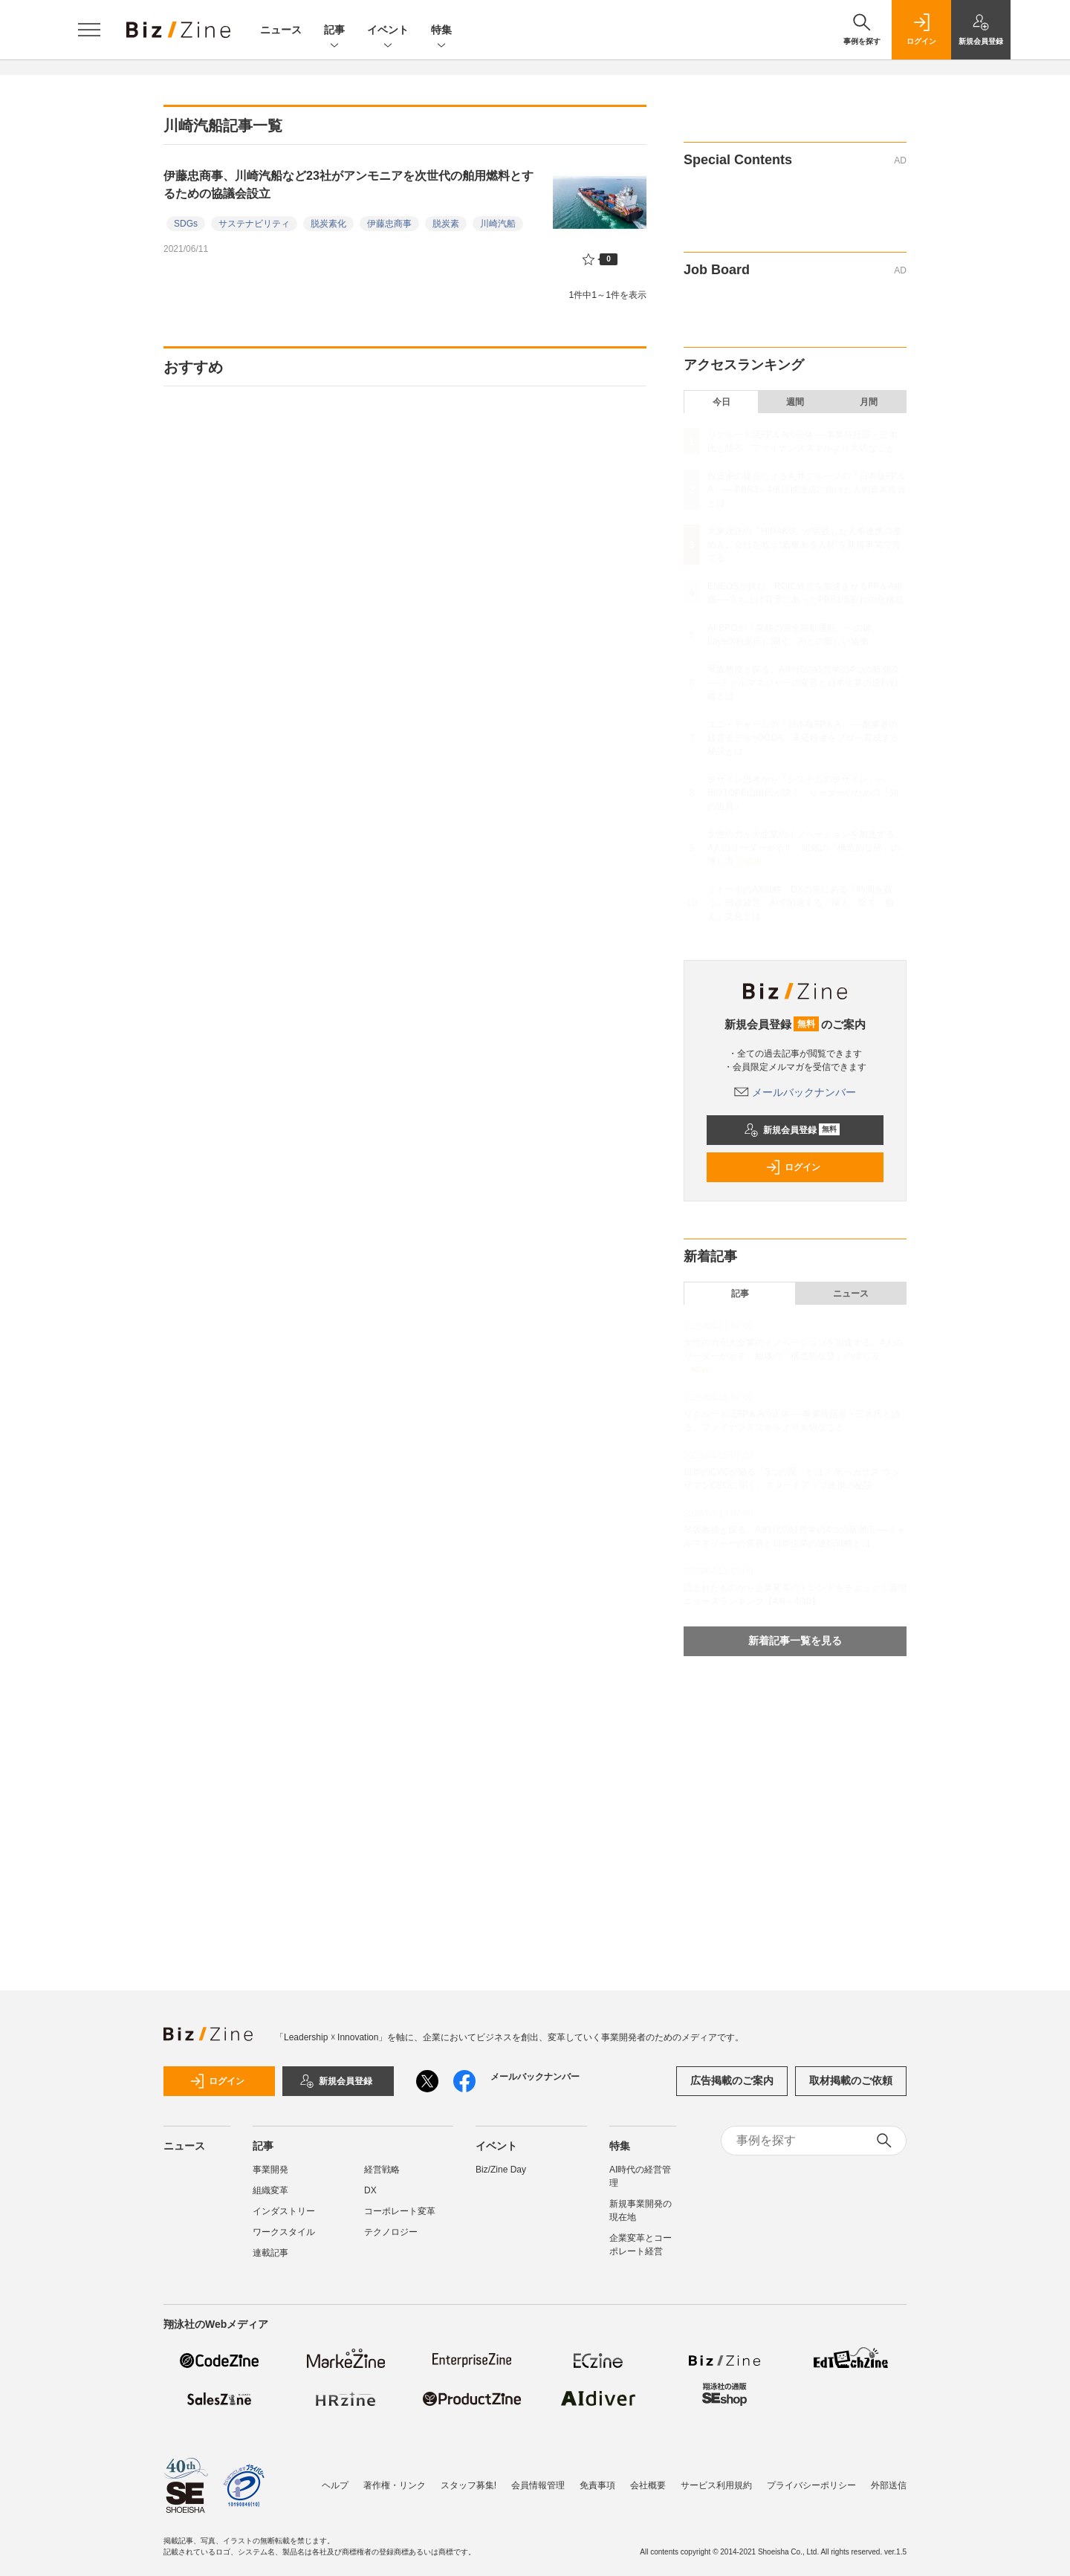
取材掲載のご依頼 (850, 2080)
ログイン (792, 1167)
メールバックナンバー (795, 1092)
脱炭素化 (328, 223)
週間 (795, 402)
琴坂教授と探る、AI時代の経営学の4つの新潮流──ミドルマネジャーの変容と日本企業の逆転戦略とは (803, 682)
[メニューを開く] (89, 29)
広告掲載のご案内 (732, 2080)
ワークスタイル (284, 2232)
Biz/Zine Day (501, 2169)
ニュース (281, 30)
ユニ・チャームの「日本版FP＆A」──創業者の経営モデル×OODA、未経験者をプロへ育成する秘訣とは (803, 737)
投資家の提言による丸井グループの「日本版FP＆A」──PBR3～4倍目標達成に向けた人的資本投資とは (806, 489)
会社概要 (648, 2485)
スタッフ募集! (468, 2485)
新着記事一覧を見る (795, 1641)
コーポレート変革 (399, 2211)
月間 (869, 402)
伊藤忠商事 (389, 223)
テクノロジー (391, 2232)
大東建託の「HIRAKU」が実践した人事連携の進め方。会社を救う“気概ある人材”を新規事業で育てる (804, 544)
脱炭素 (445, 223)
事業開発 (270, 2169)
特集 (441, 31)
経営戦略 (382, 2169)
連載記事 (270, 2253)
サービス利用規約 (716, 2485)
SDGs (186, 223)
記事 (334, 31)
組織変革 (270, 2190)
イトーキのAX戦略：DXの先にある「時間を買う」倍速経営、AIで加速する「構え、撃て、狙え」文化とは (800, 902)
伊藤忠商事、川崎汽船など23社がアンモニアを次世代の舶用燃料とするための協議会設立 (348, 184)
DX (370, 2190)
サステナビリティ (254, 223)
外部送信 (889, 2485)
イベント (388, 31)
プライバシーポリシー (811, 2485)
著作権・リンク (394, 2485)
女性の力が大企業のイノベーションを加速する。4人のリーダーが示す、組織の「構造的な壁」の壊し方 (805, 847)
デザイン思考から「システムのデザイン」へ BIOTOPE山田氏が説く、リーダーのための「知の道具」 (802, 792)
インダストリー (284, 2211)
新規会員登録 (792, 1130)
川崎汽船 (498, 223)
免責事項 (597, 2485)
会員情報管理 (538, 2485)
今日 (721, 402)
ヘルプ (335, 2485)
